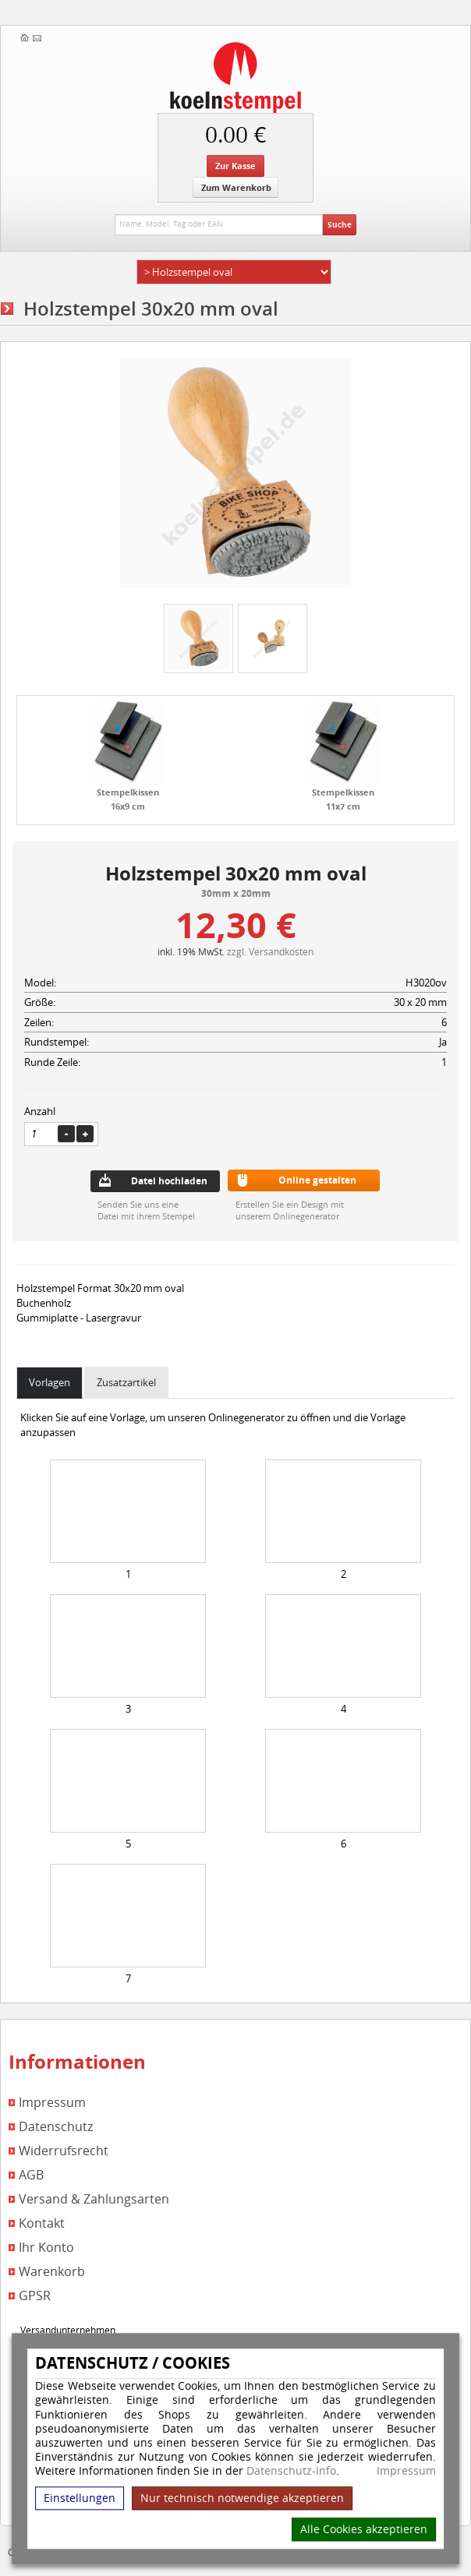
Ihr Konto (46, 2247)
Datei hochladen (169, 1180)
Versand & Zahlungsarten (94, 2199)
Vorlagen (49, 1382)
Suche (340, 224)
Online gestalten (317, 1180)
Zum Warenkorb (236, 187)
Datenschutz (56, 2127)
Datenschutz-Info (291, 2471)
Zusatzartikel (126, 1382)
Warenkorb (52, 2272)
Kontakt (42, 2223)
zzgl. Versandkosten (270, 951)
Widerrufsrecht (63, 2151)
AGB (31, 2175)
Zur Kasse (235, 165)
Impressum (406, 2472)
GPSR (35, 2296)
